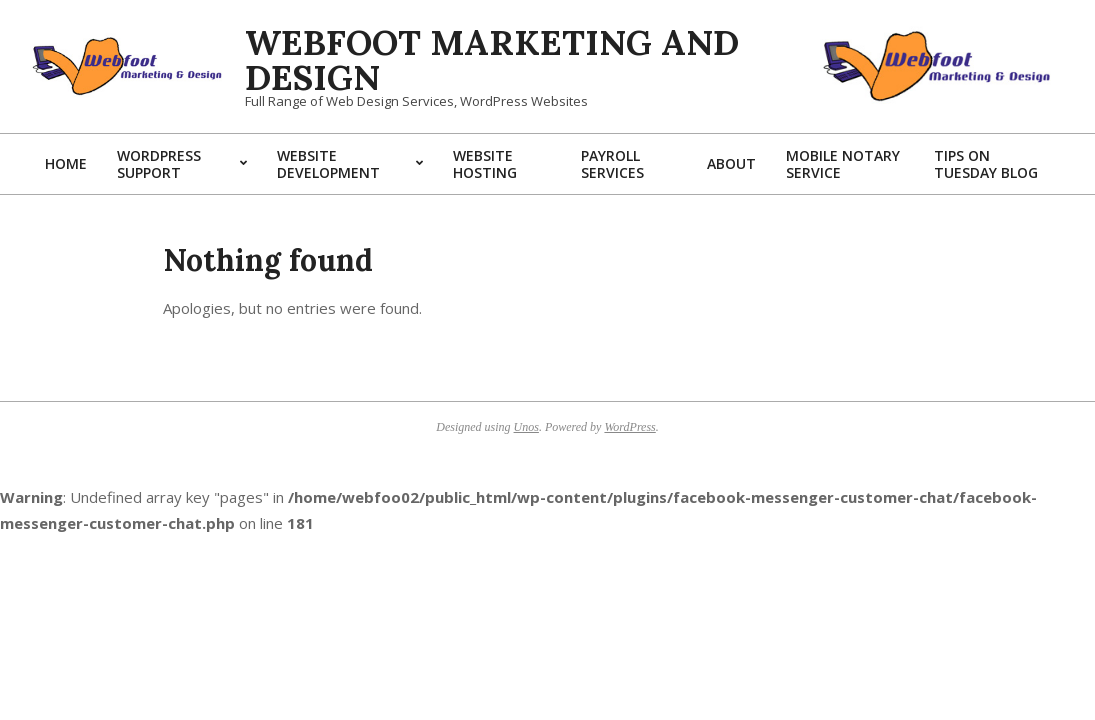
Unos (526, 427)
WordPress (629, 427)
